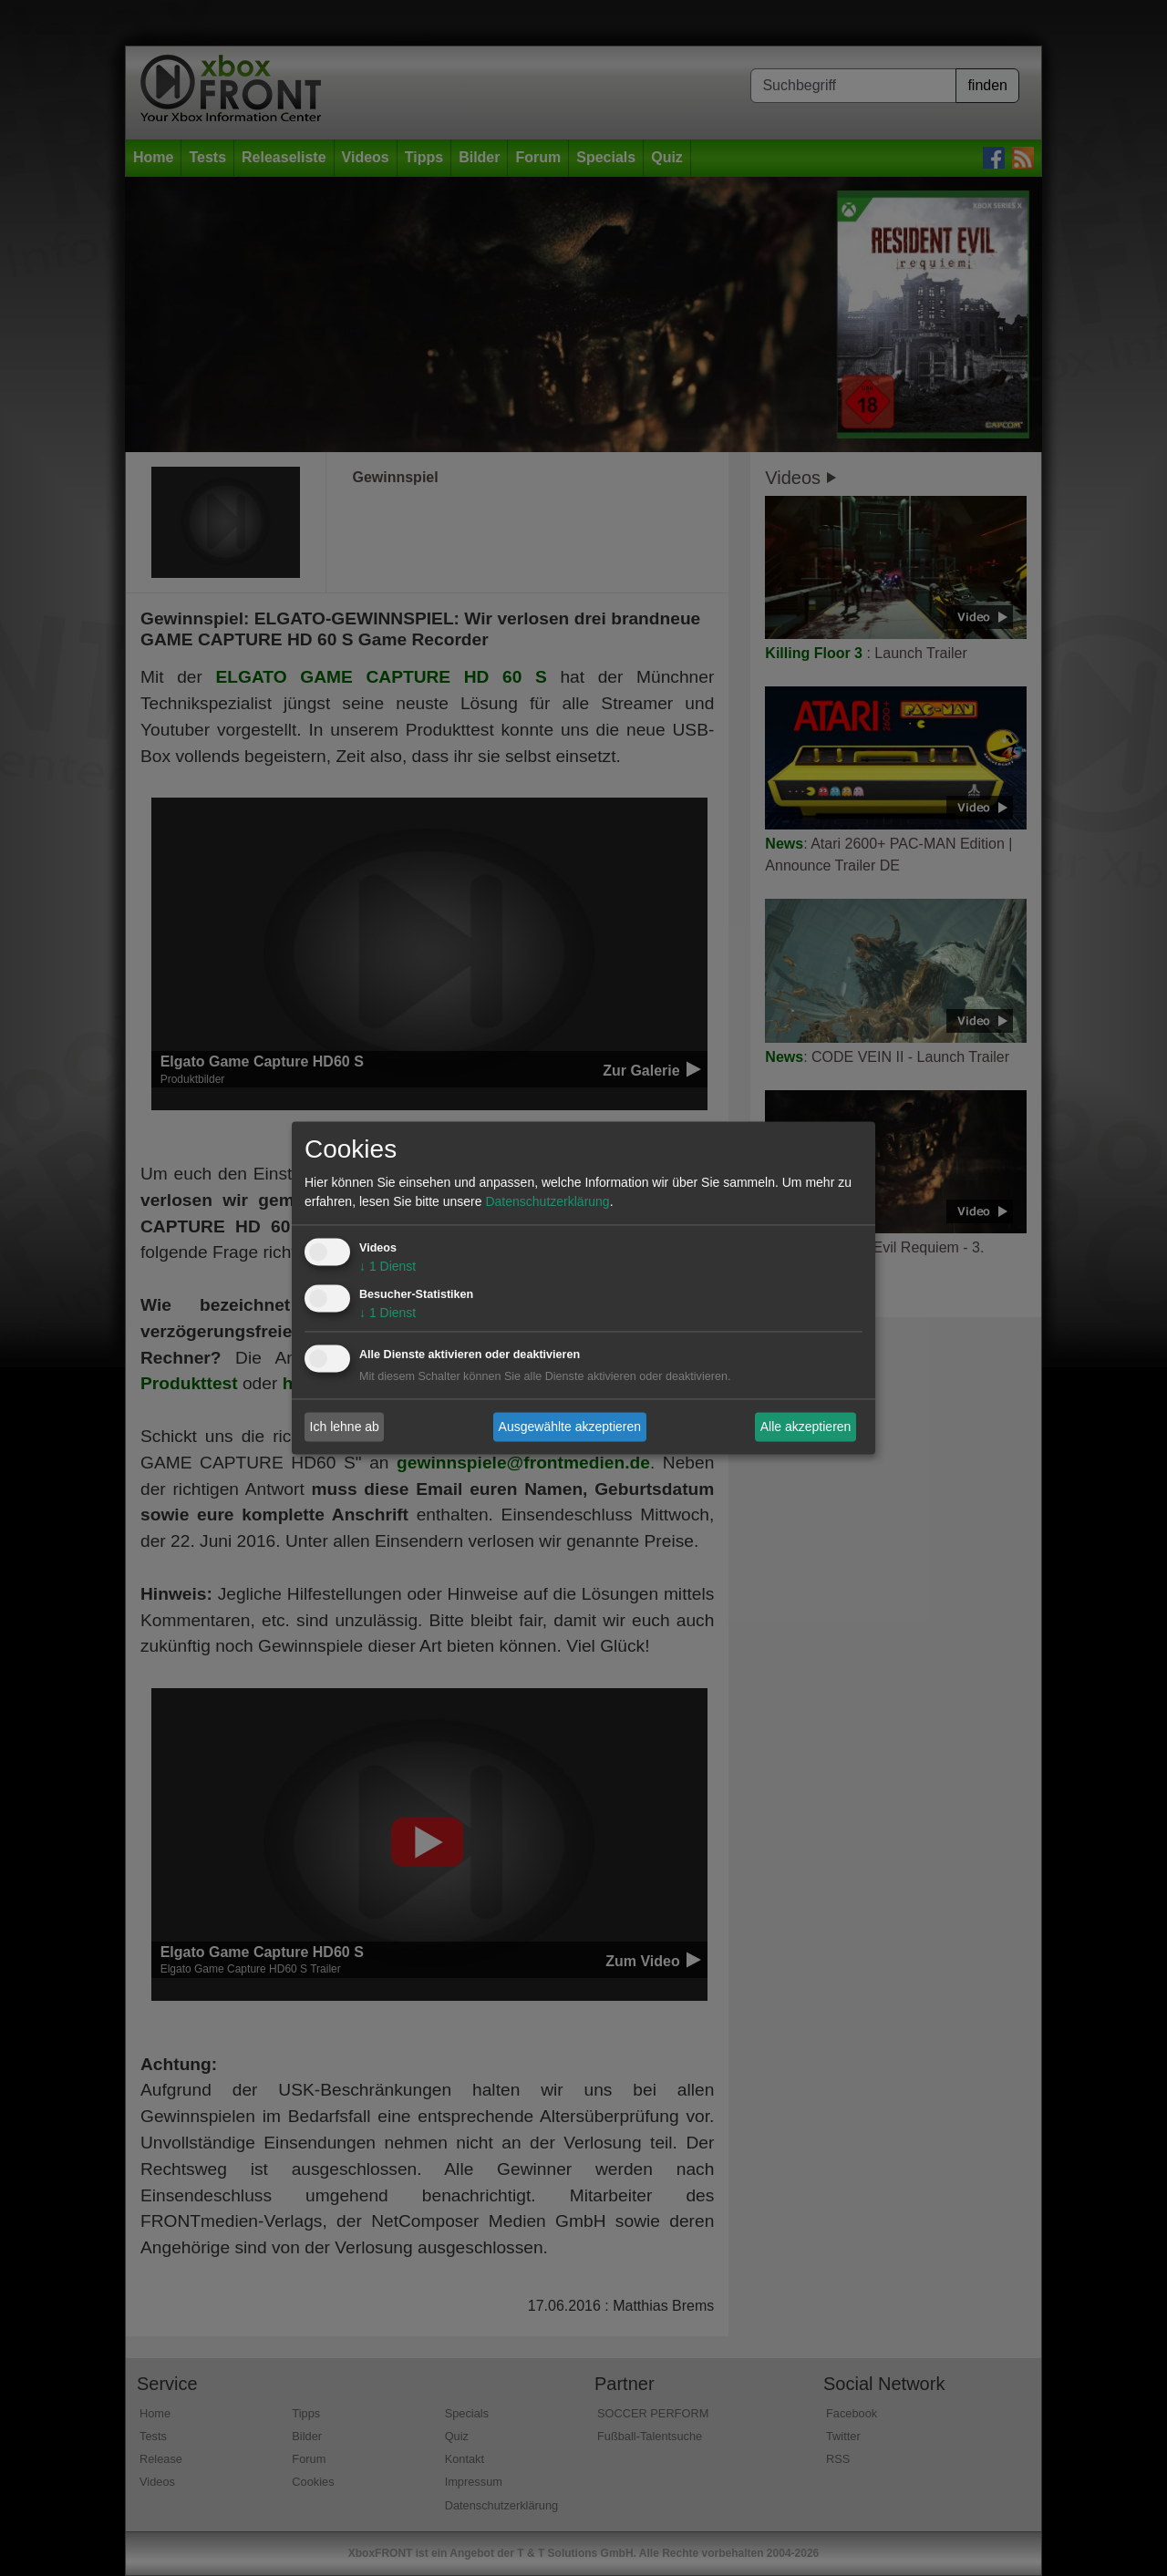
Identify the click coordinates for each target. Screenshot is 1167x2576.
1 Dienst (387, 1267)
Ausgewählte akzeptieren (570, 1426)
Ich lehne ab (344, 1426)
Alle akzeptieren (806, 1426)
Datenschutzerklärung (547, 1202)
